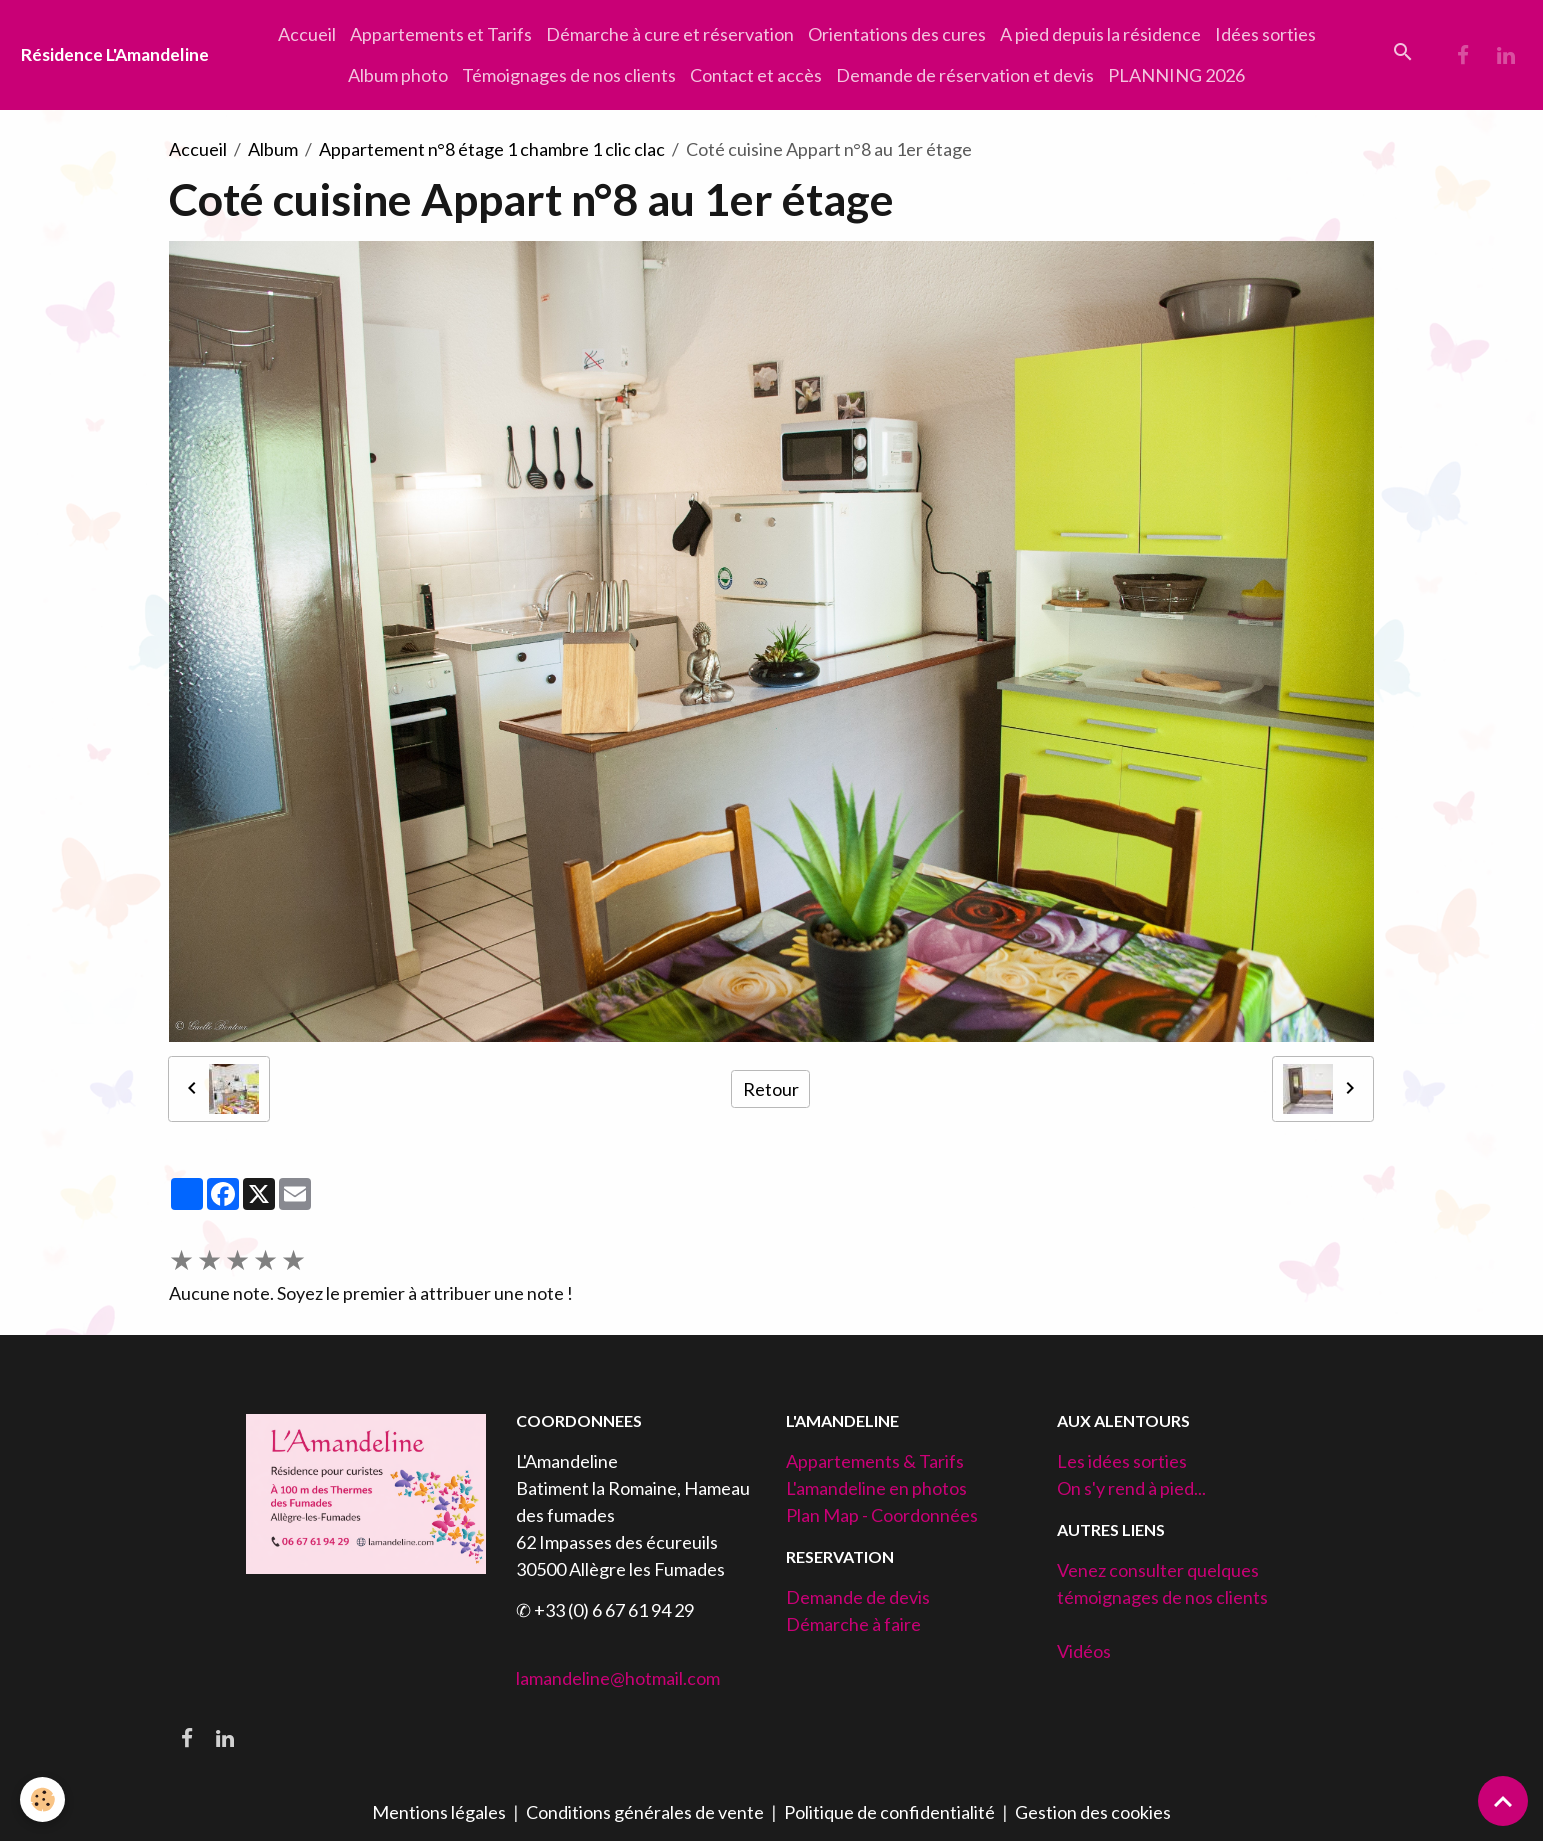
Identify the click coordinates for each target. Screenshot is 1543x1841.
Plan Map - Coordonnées (882, 1515)
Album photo (398, 75)
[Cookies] (42, 1799)
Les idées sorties (1122, 1461)
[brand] (115, 55)
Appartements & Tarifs (875, 1461)
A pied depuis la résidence (1100, 34)
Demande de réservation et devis (965, 75)
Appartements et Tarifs (441, 34)
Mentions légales (439, 1812)
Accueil (307, 34)
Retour (771, 1089)
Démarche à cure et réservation (670, 34)
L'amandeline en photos (876, 1488)
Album (273, 149)
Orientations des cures (897, 34)
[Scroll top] (1503, 1801)
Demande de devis (858, 1597)
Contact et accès (756, 75)
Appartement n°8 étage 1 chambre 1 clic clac (492, 149)
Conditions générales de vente (645, 1812)
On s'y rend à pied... (1131, 1488)
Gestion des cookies (1093, 1812)
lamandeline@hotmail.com (618, 1678)
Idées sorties (1265, 34)
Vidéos (1084, 1651)
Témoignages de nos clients (569, 75)
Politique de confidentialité (889, 1812)
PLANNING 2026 (1176, 75)
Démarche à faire (853, 1624)
